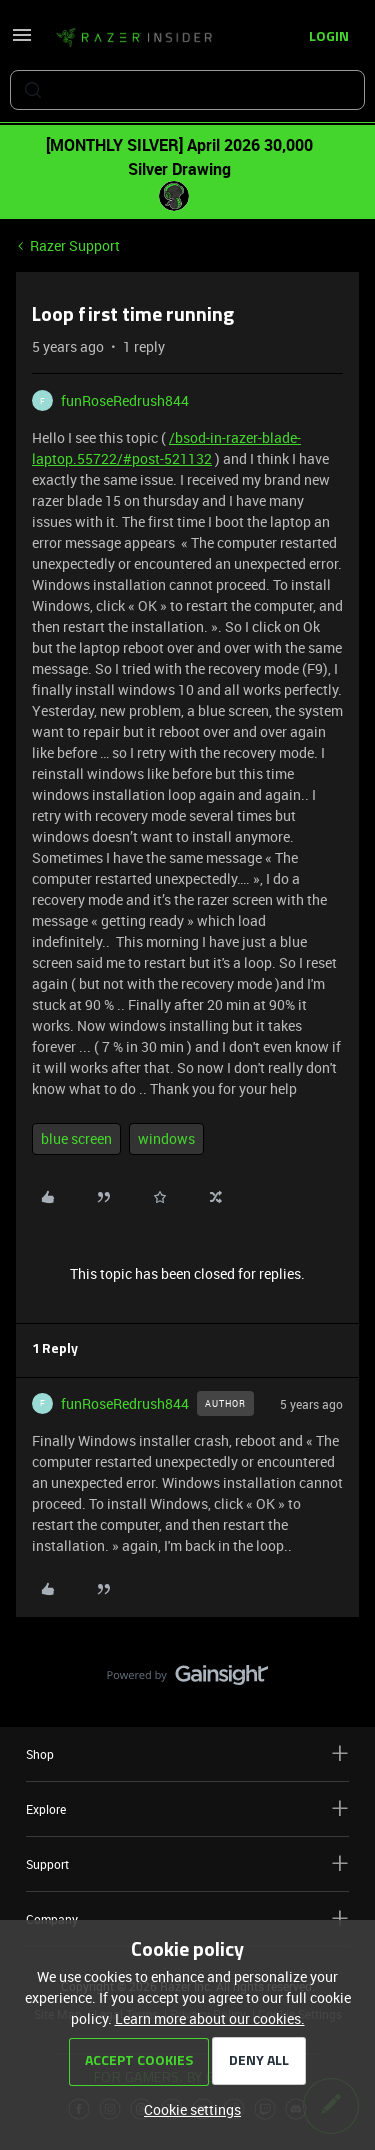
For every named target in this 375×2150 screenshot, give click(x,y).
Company (187, 1918)
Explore (187, 1808)
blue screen (76, 1138)
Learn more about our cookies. (210, 2018)
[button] (22, 41)
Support (187, 1863)
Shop (187, 1753)
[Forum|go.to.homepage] (134, 38)
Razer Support (75, 245)
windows (166, 1138)
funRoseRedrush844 (125, 400)
